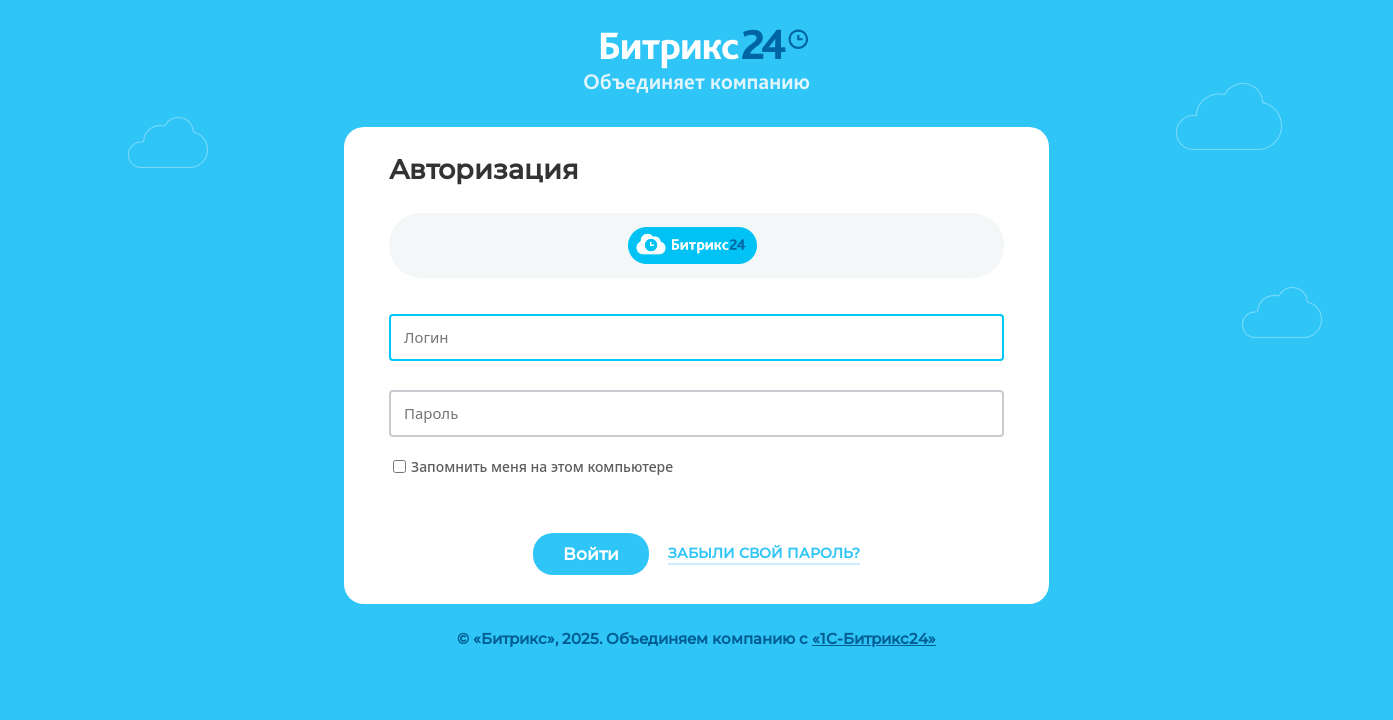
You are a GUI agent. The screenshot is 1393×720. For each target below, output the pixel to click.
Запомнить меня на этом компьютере (542, 466)
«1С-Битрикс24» (874, 638)
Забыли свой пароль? (764, 553)
